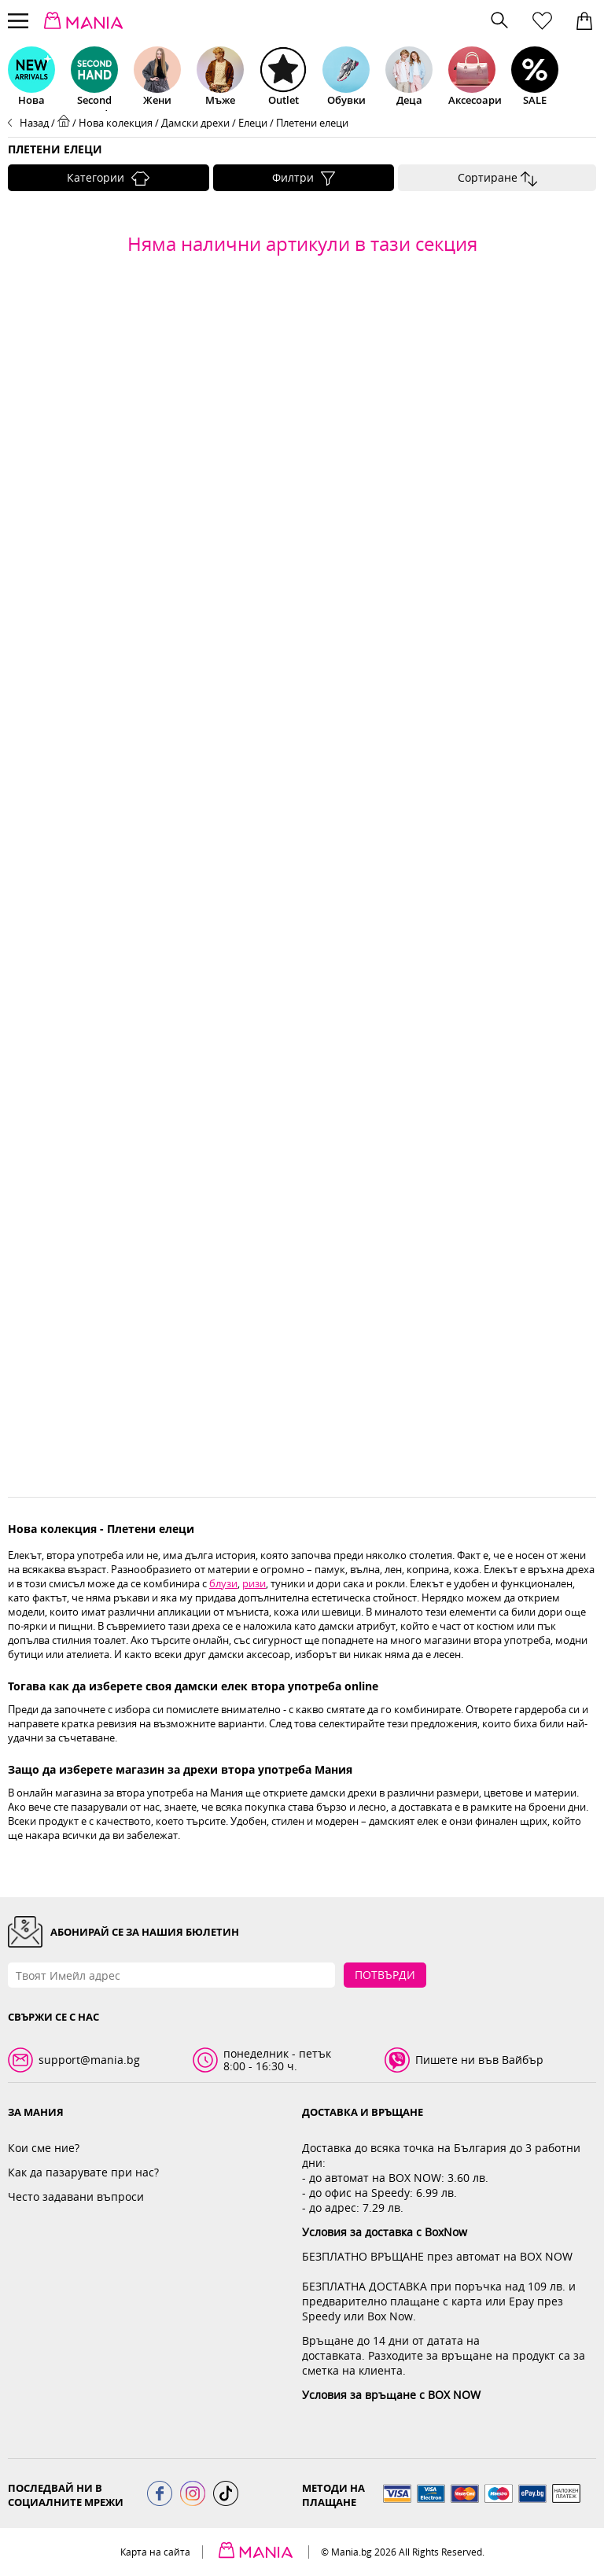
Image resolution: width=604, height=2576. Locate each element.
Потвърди (385, 1974)
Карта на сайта (155, 2552)
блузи (223, 1583)
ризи (254, 1583)
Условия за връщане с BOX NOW (391, 2394)
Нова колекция (116, 123)
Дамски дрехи (195, 123)
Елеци (252, 123)
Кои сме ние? (43, 2147)
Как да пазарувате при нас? (83, 2172)
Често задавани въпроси (76, 2196)
